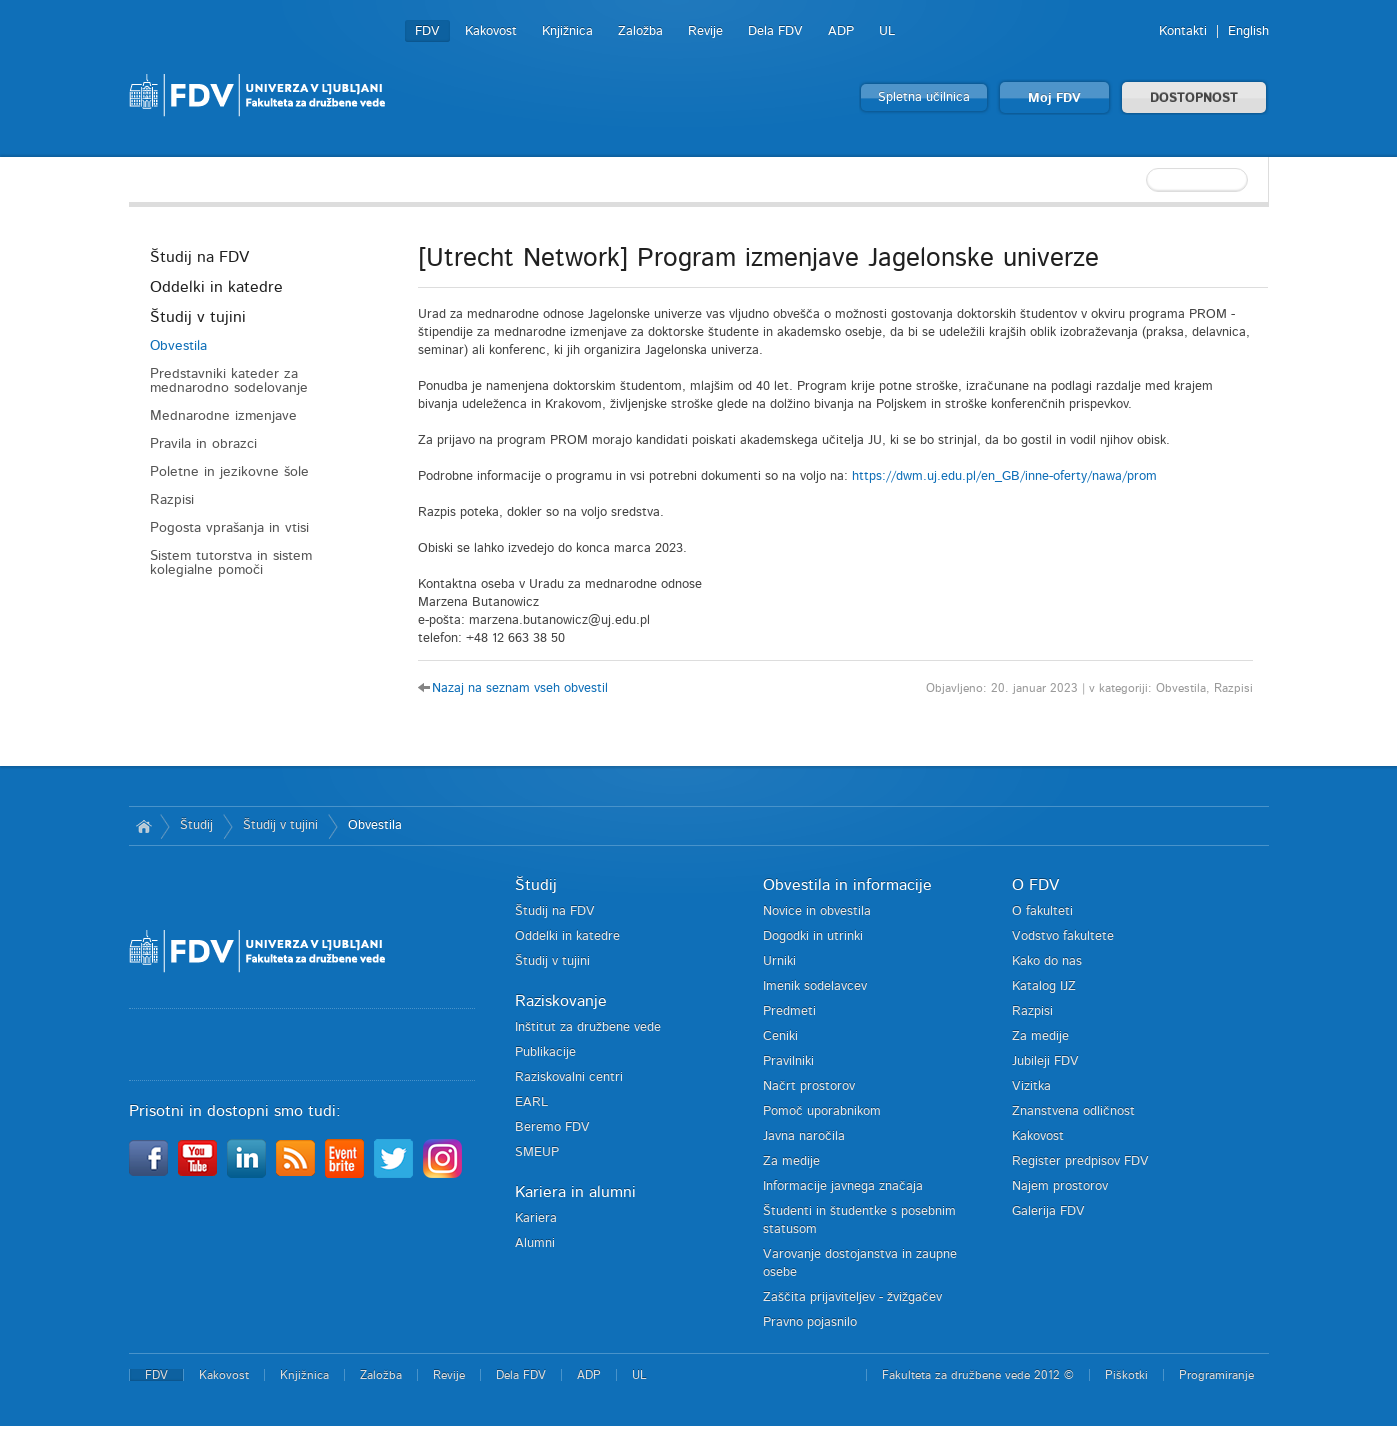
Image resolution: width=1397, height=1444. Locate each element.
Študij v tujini (198, 317)
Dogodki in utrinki (813, 936)
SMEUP (537, 1152)
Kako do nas (1047, 961)
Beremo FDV (552, 1127)
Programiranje (1216, 1375)
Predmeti (789, 1011)
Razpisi (172, 500)
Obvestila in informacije (847, 885)
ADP (841, 31)
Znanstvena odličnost (1073, 1111)
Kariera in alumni (575, 1192)
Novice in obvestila (817, 911)
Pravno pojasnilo (810, 1322)
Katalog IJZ (1044, 986)
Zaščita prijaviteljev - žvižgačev (852, 1297)
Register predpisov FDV (1080, 1161)
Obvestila (178, 346)
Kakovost (491, 31)
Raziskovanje (561, 1001)
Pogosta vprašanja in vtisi (229, 528)
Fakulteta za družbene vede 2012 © (978, 1375)
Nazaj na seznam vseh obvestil (520, 688)
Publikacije (545, 1052)
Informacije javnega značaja (843, 1186)
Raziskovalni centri (569, 1077)
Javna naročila (804, 1136)
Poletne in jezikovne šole (229, 472)
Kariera (536, 1218)
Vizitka (1031, 1086)
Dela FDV (775, 31)
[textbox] (1139, 180)
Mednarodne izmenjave (223, 416)
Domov (144, 826)
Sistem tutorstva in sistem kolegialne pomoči (231, 563)
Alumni (535, 1243)
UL (887, 31)
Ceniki (780, 1036)
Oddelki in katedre (216, 287)
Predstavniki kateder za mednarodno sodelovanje (229, 381)
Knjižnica (567, 31)
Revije (705, 31)
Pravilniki (788, 1061)
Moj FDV (1054, 98)
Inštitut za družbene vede (588, 1027)
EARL (531, 1102)
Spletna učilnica (924, 97)
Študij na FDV (199, 257)
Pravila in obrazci (203, 444)
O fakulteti (1042, 911)
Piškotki (1126, 1375)
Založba (640, 31)
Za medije (791, 1161)
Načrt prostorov (809, 1086)
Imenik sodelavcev (815, 986)
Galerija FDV (1048, 1211)
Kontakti (1183, 31)
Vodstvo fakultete (1063, 936)
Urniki (779, 961)
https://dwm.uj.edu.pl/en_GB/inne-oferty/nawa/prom (1006, 476)
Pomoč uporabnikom (822, 1111)
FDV (427, 31)
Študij (196, 825)
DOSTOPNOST (1194, 98)
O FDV (1035, 885)
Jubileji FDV (1045, 1061)
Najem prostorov (1060, 1186)
